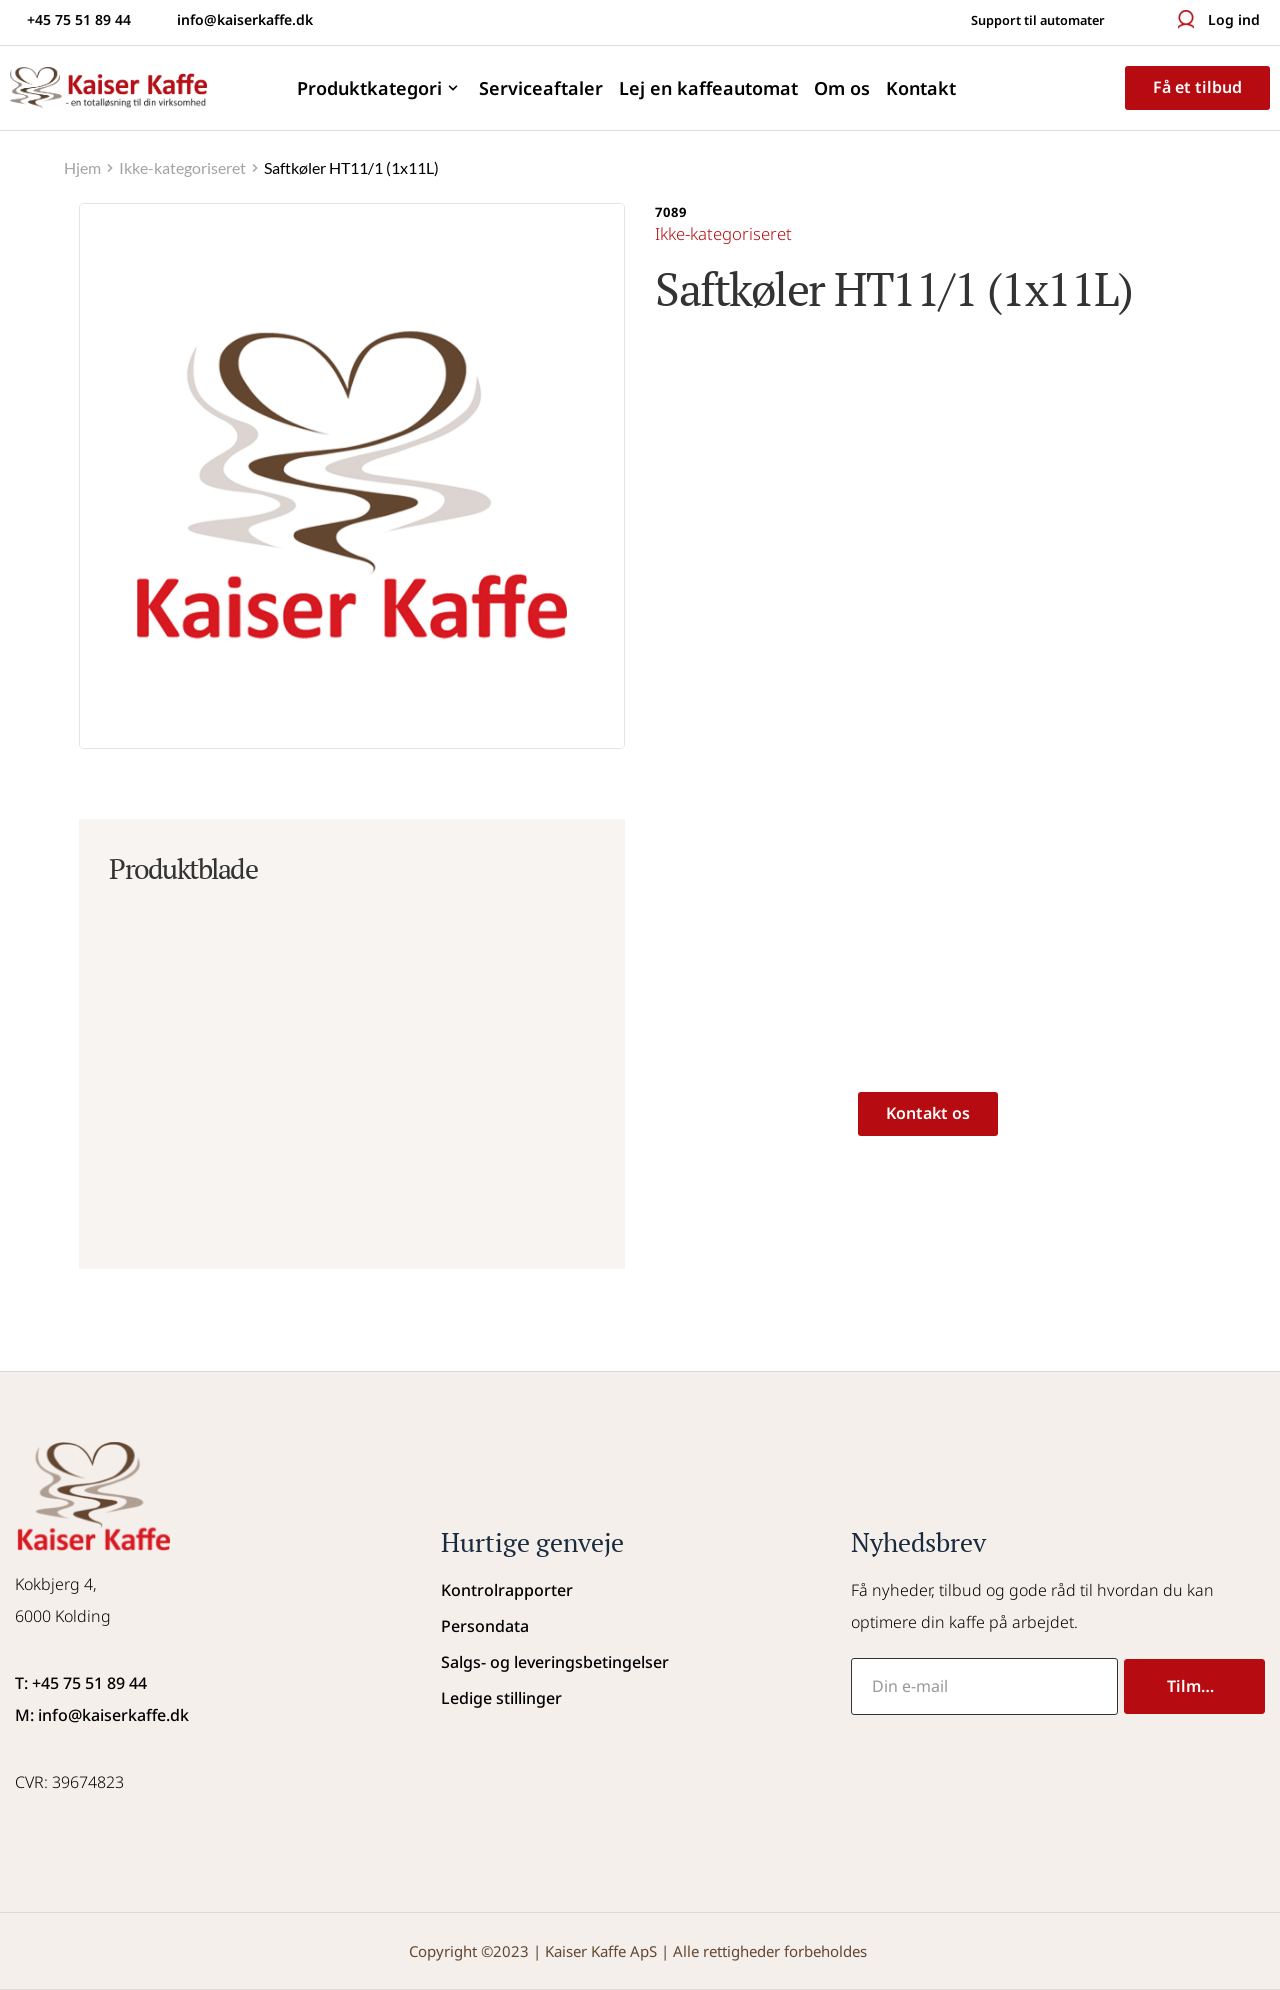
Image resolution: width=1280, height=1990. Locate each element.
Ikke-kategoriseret (729, 233)
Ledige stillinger (501, 1698)
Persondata (485, 1626)
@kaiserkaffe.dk (128, 1715)
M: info (41, 1715)
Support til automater (1027, 19)
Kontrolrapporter (507, 1590)
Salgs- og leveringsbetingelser (555, 1662)
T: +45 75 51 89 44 (81, 1683)
